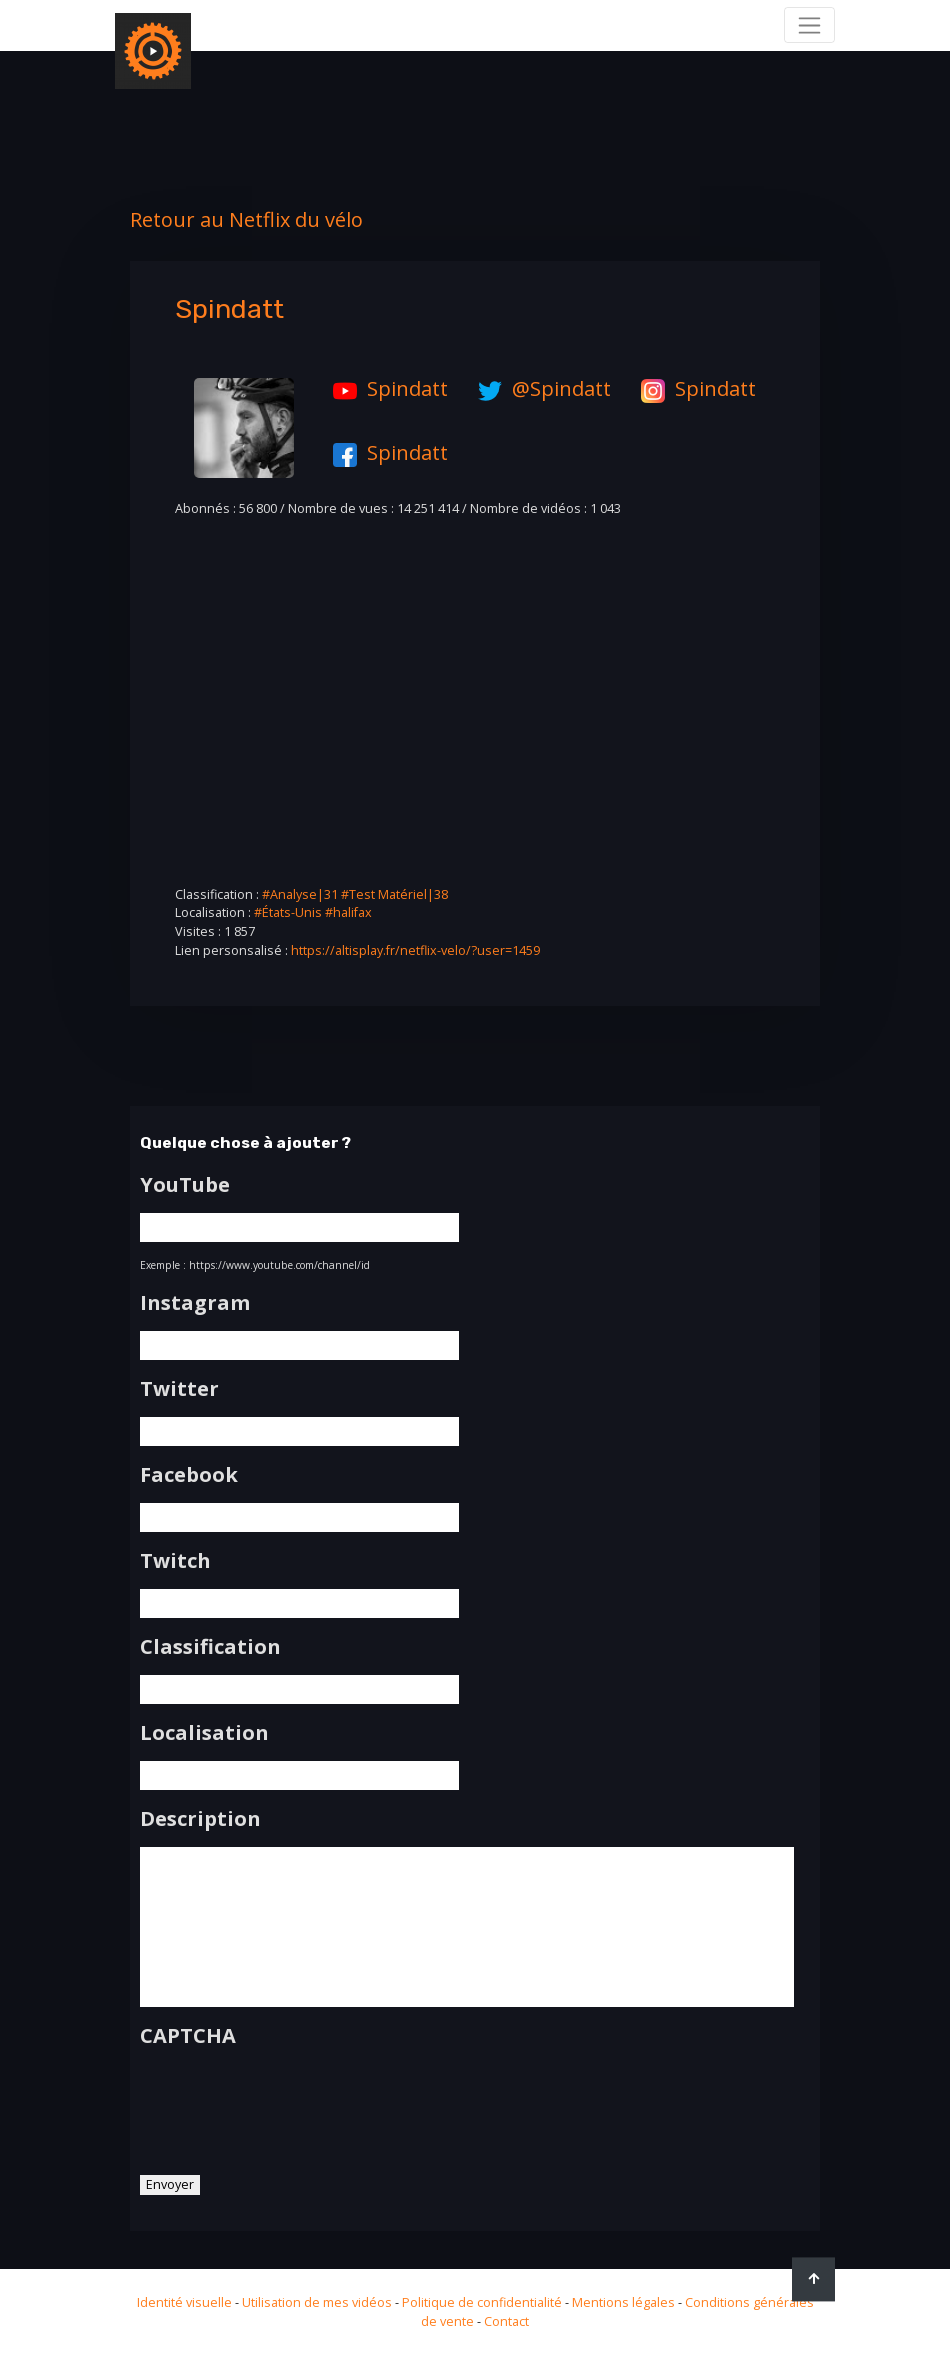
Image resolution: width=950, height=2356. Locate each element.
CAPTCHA (188, 2036)
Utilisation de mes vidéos (317, 2302)
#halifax (348, 912)
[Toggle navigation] (809, 25)
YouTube (185, 1185)
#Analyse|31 (300, 894)
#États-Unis (288, 912)
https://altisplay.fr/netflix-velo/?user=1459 (415, 950)
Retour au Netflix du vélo (246, 219)
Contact (506, 2321)
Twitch (175, 1561)
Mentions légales (623, 2302)
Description (200, 1819)
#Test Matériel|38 (394, 894)
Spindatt (385, 388)
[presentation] (292, 2104)
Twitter (179, 1389)
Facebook (189, 1475)
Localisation (204, 1733)
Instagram (195, 1303)
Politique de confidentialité (482, 2302)
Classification (210, 1647)
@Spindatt (539, 388)
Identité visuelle (184, 2302)
